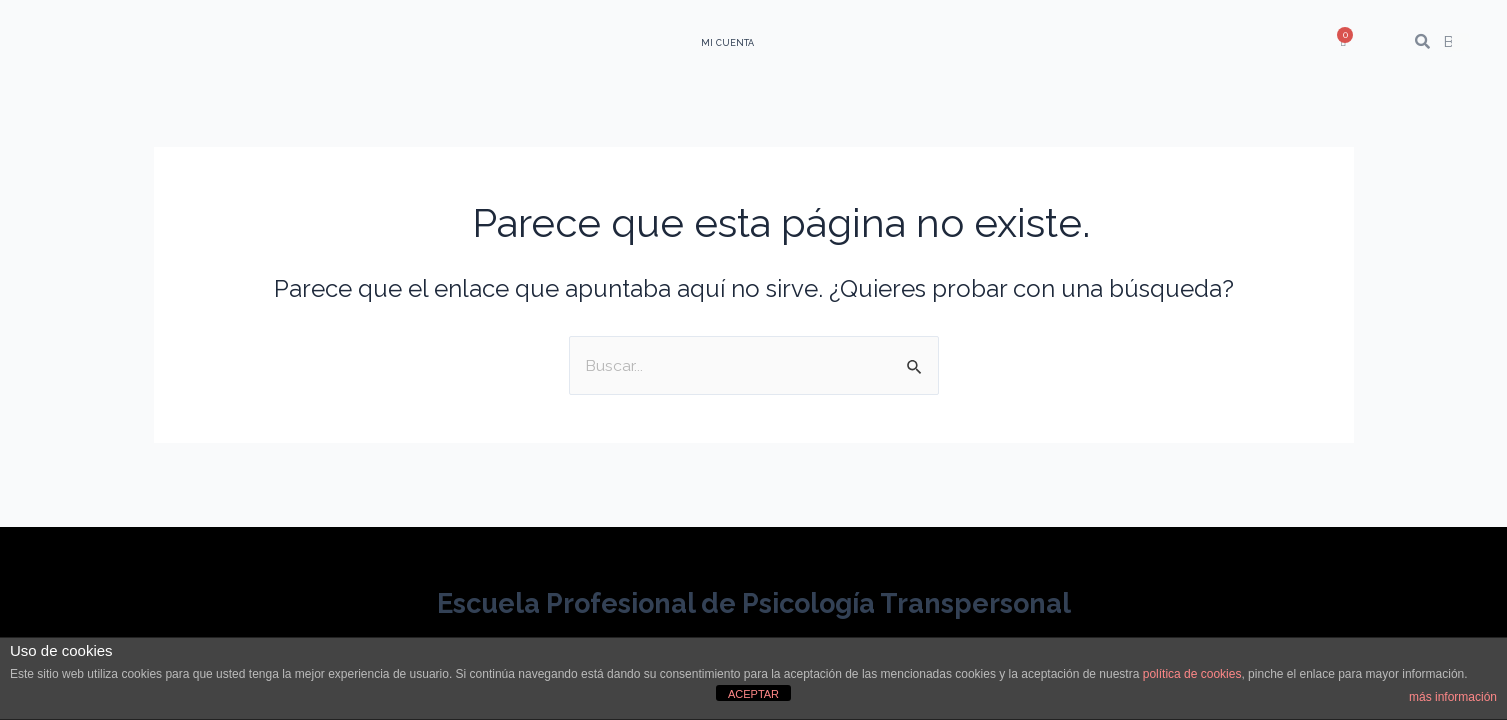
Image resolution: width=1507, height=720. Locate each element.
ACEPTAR (753, 694)
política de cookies (1192, 674)
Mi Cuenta (727, 43)
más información (1453, 697)
